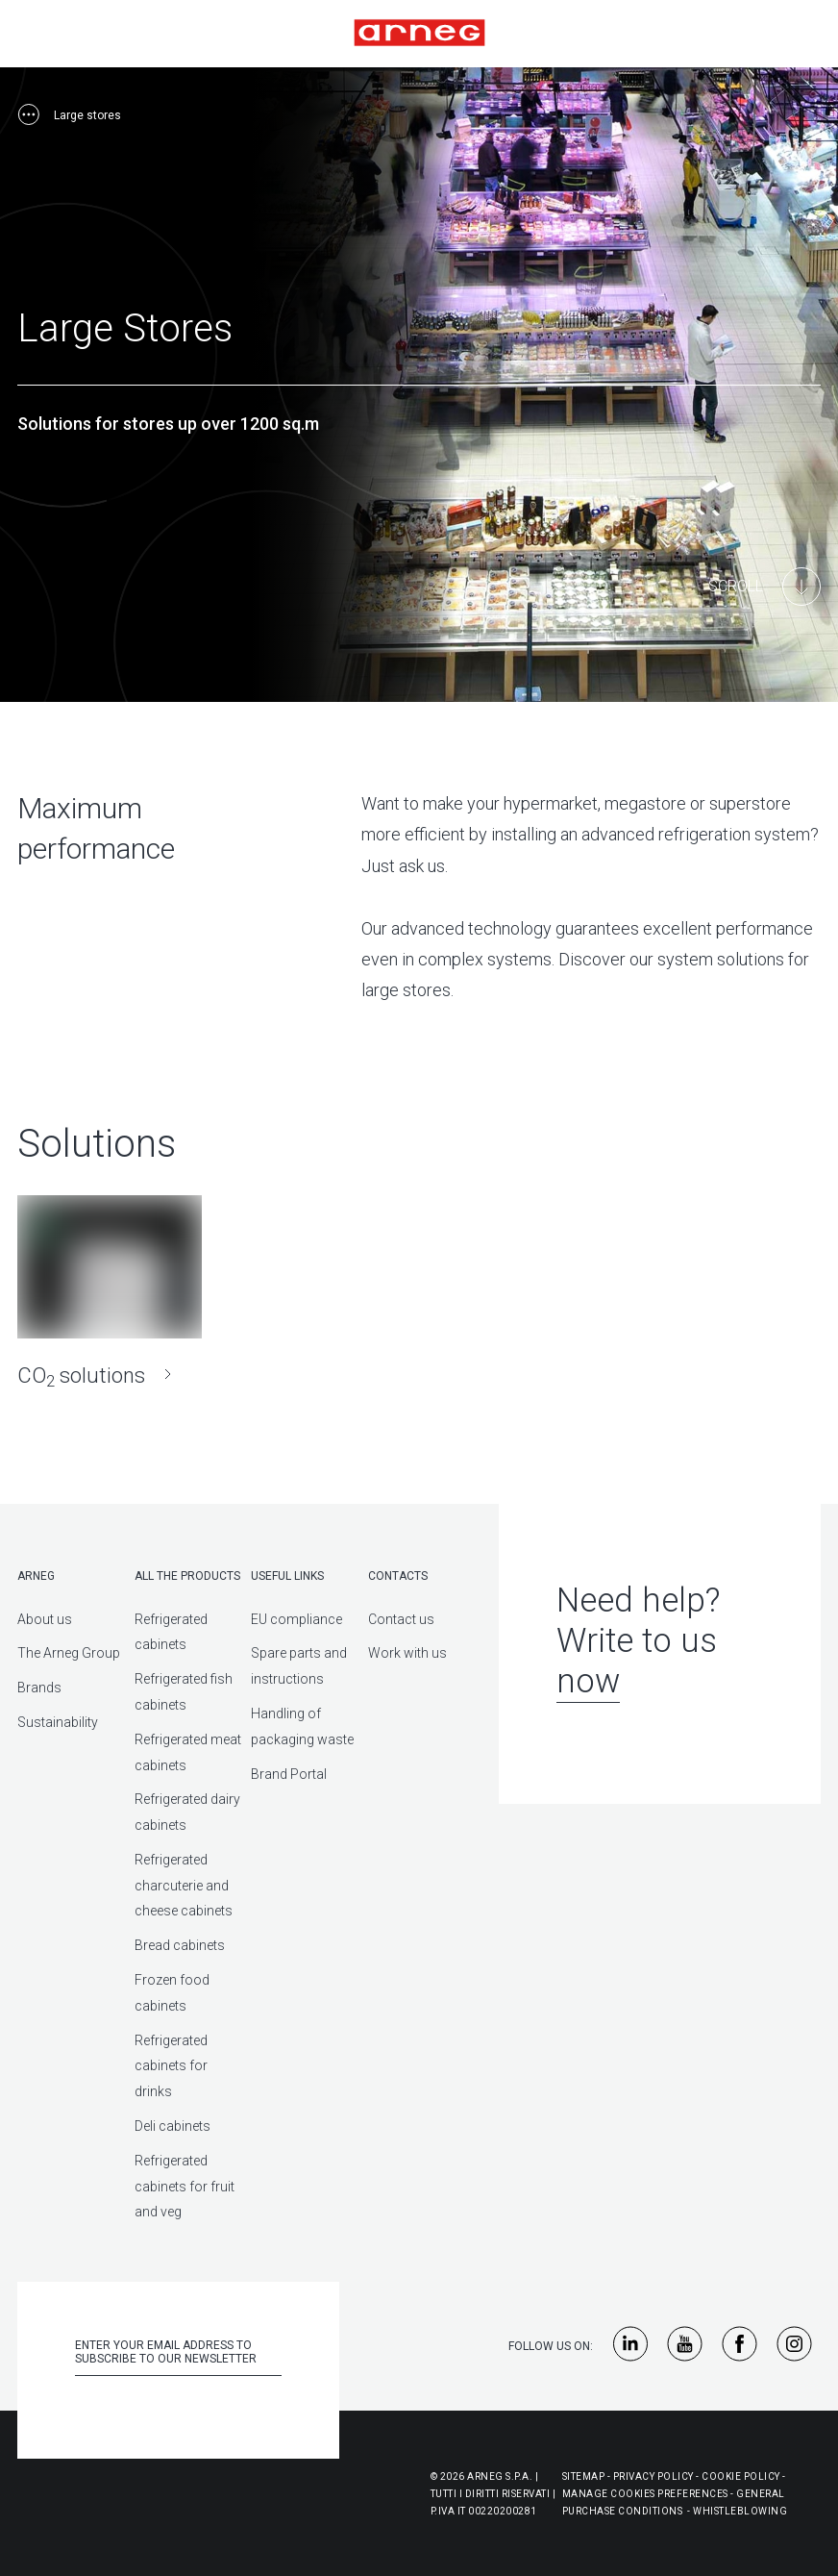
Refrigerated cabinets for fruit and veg (184, 2181)
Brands (39, 1682)
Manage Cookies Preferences (645, 2489)
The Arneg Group (68, 1649)
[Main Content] (764, 586)
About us (44, 1614)
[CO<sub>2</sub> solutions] (109, 1289)
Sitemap (583, 2471)
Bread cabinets (180, 1941)
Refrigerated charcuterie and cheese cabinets (184, 1880)
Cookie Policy (741, 2471)
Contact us (401, 1614)
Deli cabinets (172, 2121)
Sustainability (57, 1717)
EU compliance (296, 1614)
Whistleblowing (740, 2506)
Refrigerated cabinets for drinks (171, 2061)
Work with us (407, 1649)
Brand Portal (289, 1769)
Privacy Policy (653, 2471)
